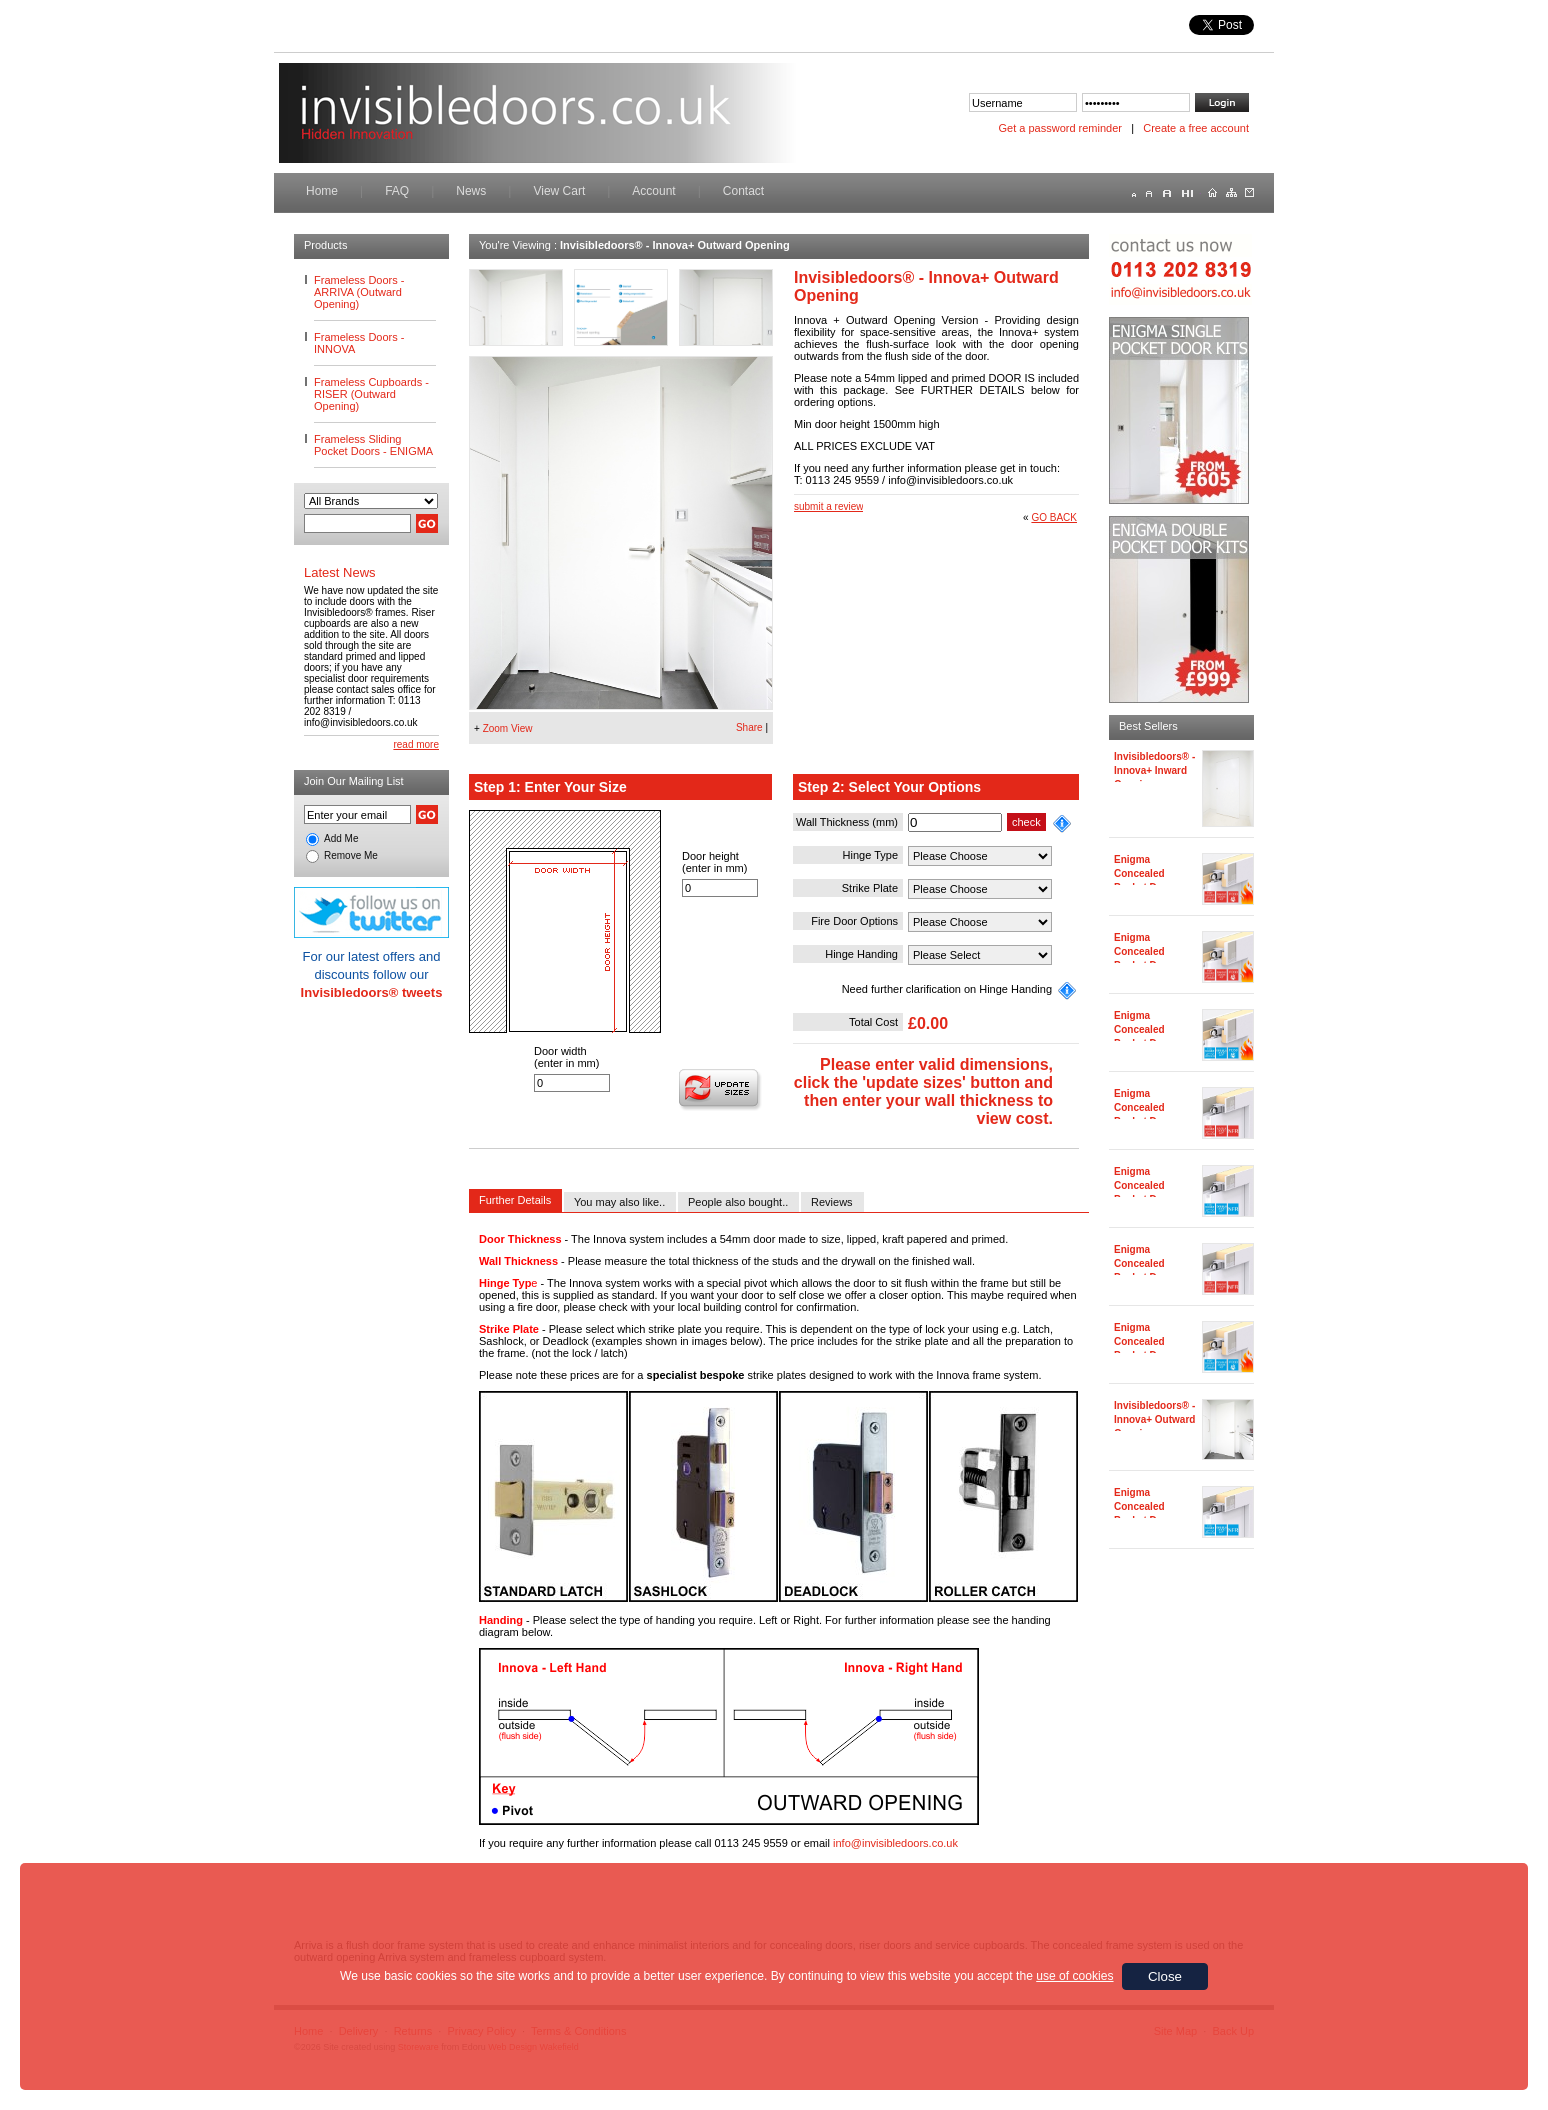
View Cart (559, 191)
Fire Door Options (854, 921)
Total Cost (873, 1022)
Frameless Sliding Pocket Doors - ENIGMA (373, 445)
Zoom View (508, 728)
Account (653, 191)
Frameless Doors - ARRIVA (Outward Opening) (359, 292)
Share (749, 727)
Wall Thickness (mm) (847, 822)
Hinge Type (870, 855)
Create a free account (1196, 128)
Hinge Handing (861, 954)
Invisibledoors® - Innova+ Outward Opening (1154, 1419)
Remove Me (351, 855)
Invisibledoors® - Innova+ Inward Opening (1154, 770)
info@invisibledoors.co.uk (895, 1843)
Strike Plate (870, 888)
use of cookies (1074, 1976)
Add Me (341, 838)
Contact (743, 191)
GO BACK (1054, 517)
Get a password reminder (1061, 128)
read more (416, 744)
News (471, 191)
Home (322, 191)
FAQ (397, 191)
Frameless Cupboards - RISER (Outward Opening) (371, 394)
